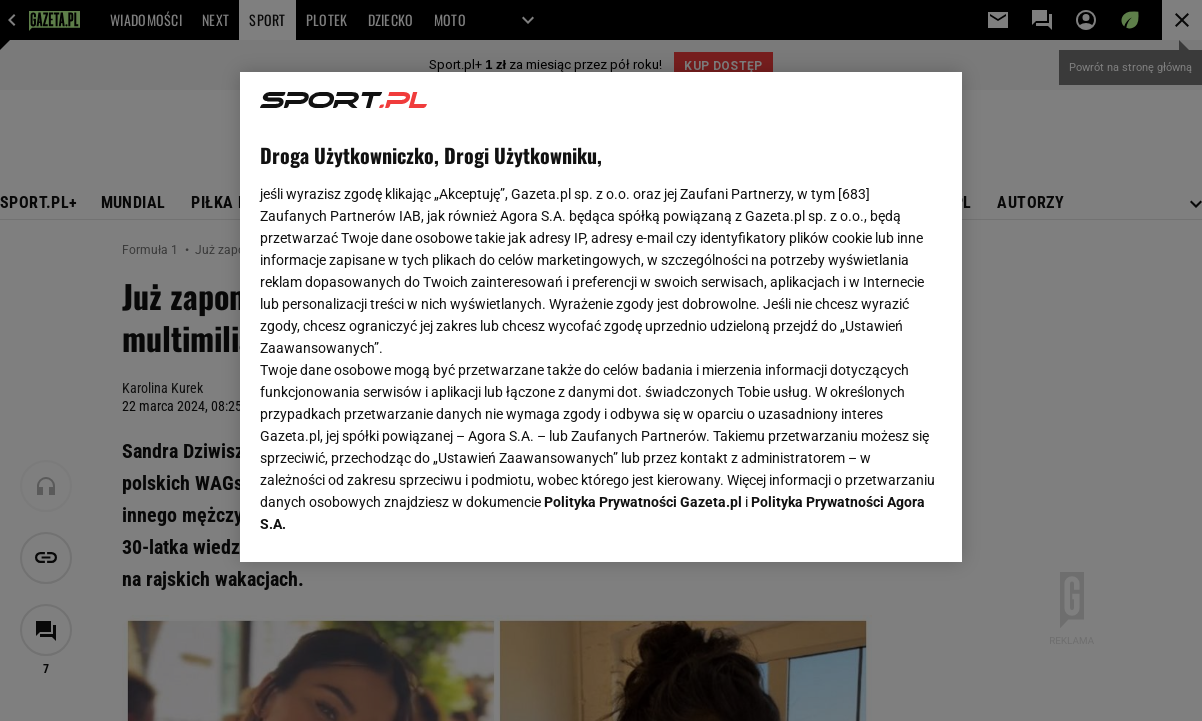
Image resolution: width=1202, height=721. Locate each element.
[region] (600, 317)
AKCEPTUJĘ (873, 523)
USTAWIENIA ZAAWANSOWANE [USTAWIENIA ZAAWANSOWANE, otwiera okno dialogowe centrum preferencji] (391, 522)
